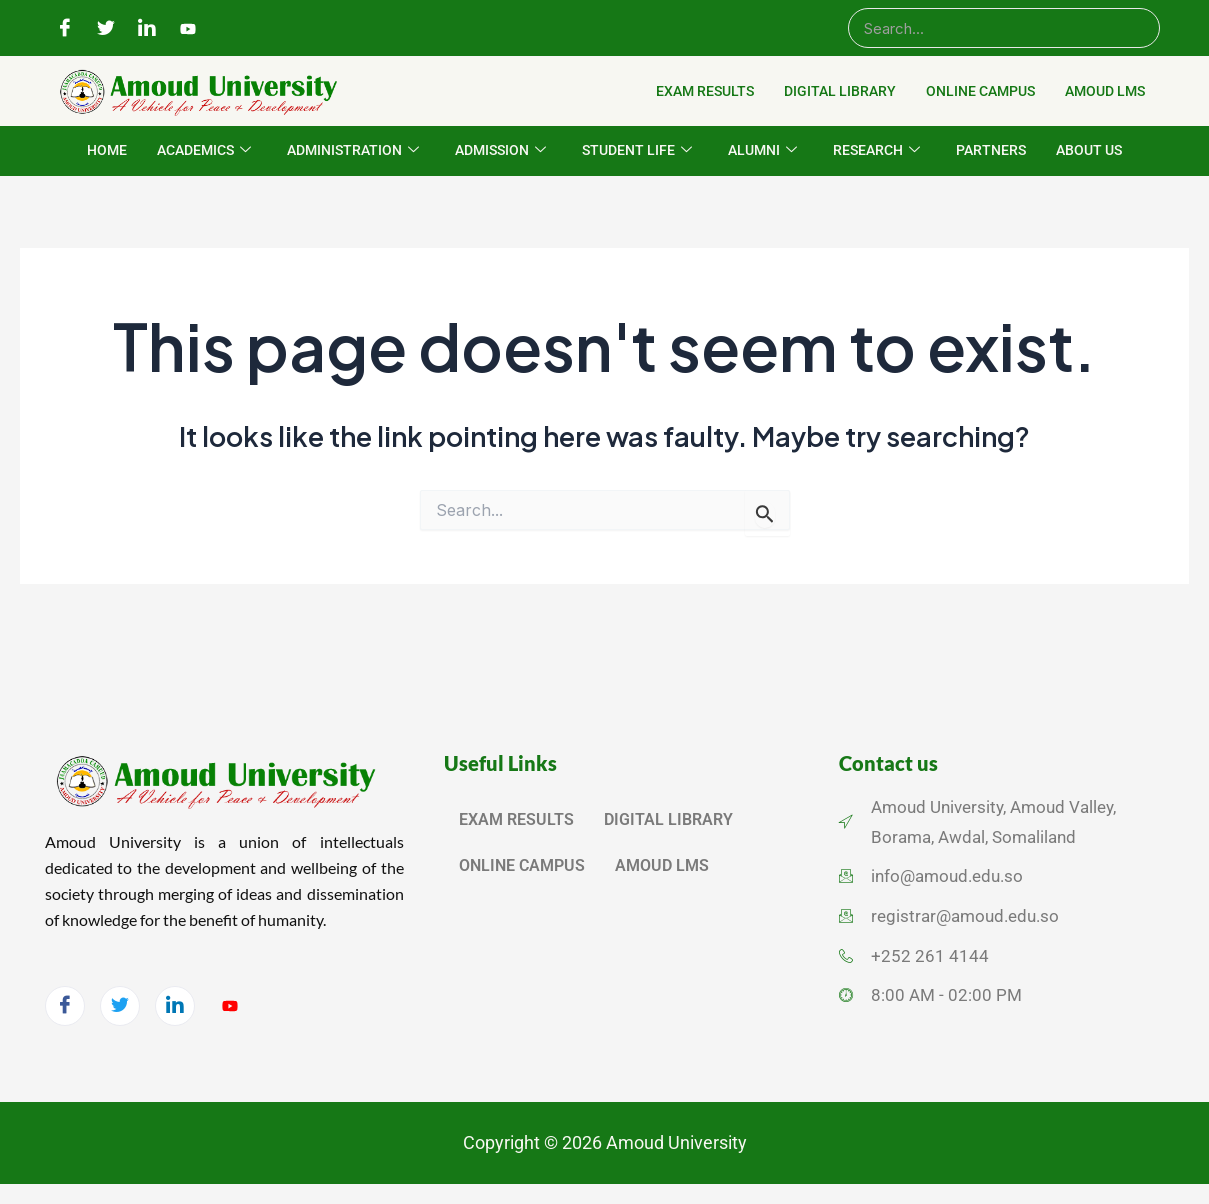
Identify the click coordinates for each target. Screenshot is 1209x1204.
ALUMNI (762, 151)
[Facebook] (65, 29)
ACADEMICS (204, 151)
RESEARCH (876, 151)
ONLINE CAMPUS (980, 91)
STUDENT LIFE (637, 151)
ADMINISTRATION (353, 151)
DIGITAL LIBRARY (840, 91)
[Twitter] (106, 29)
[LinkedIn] (147, 29)
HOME (107, 150)
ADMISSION (500, 151)
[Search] (1004, 28)
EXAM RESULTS (705, 91)
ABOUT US (1089, 150)
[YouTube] (188, 29)
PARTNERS (991, 150)
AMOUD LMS (1105, 91)
